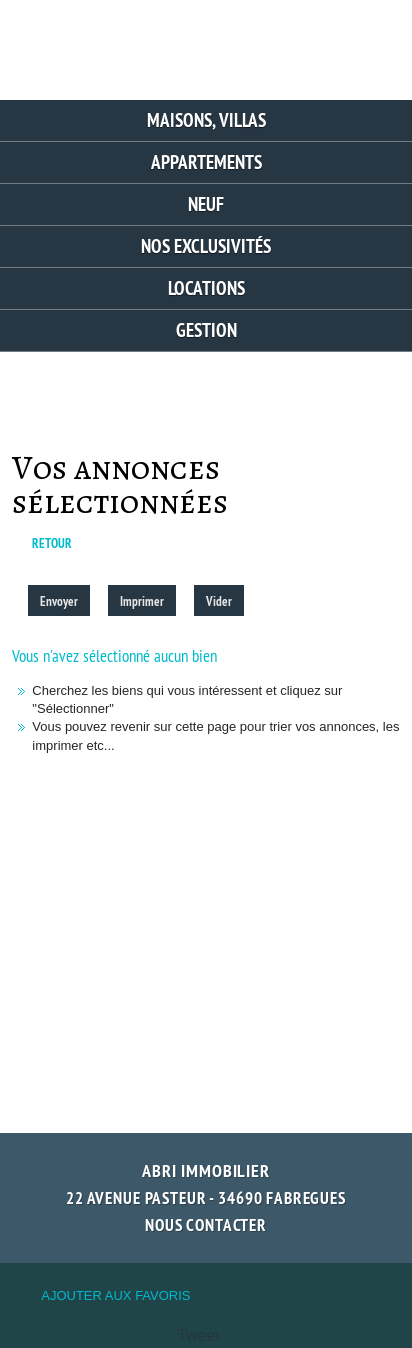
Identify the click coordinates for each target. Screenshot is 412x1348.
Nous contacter (206, 1225)
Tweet (198, 1335)
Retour (52, 543)
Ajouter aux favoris (115, 1295)
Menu (370, 42)
